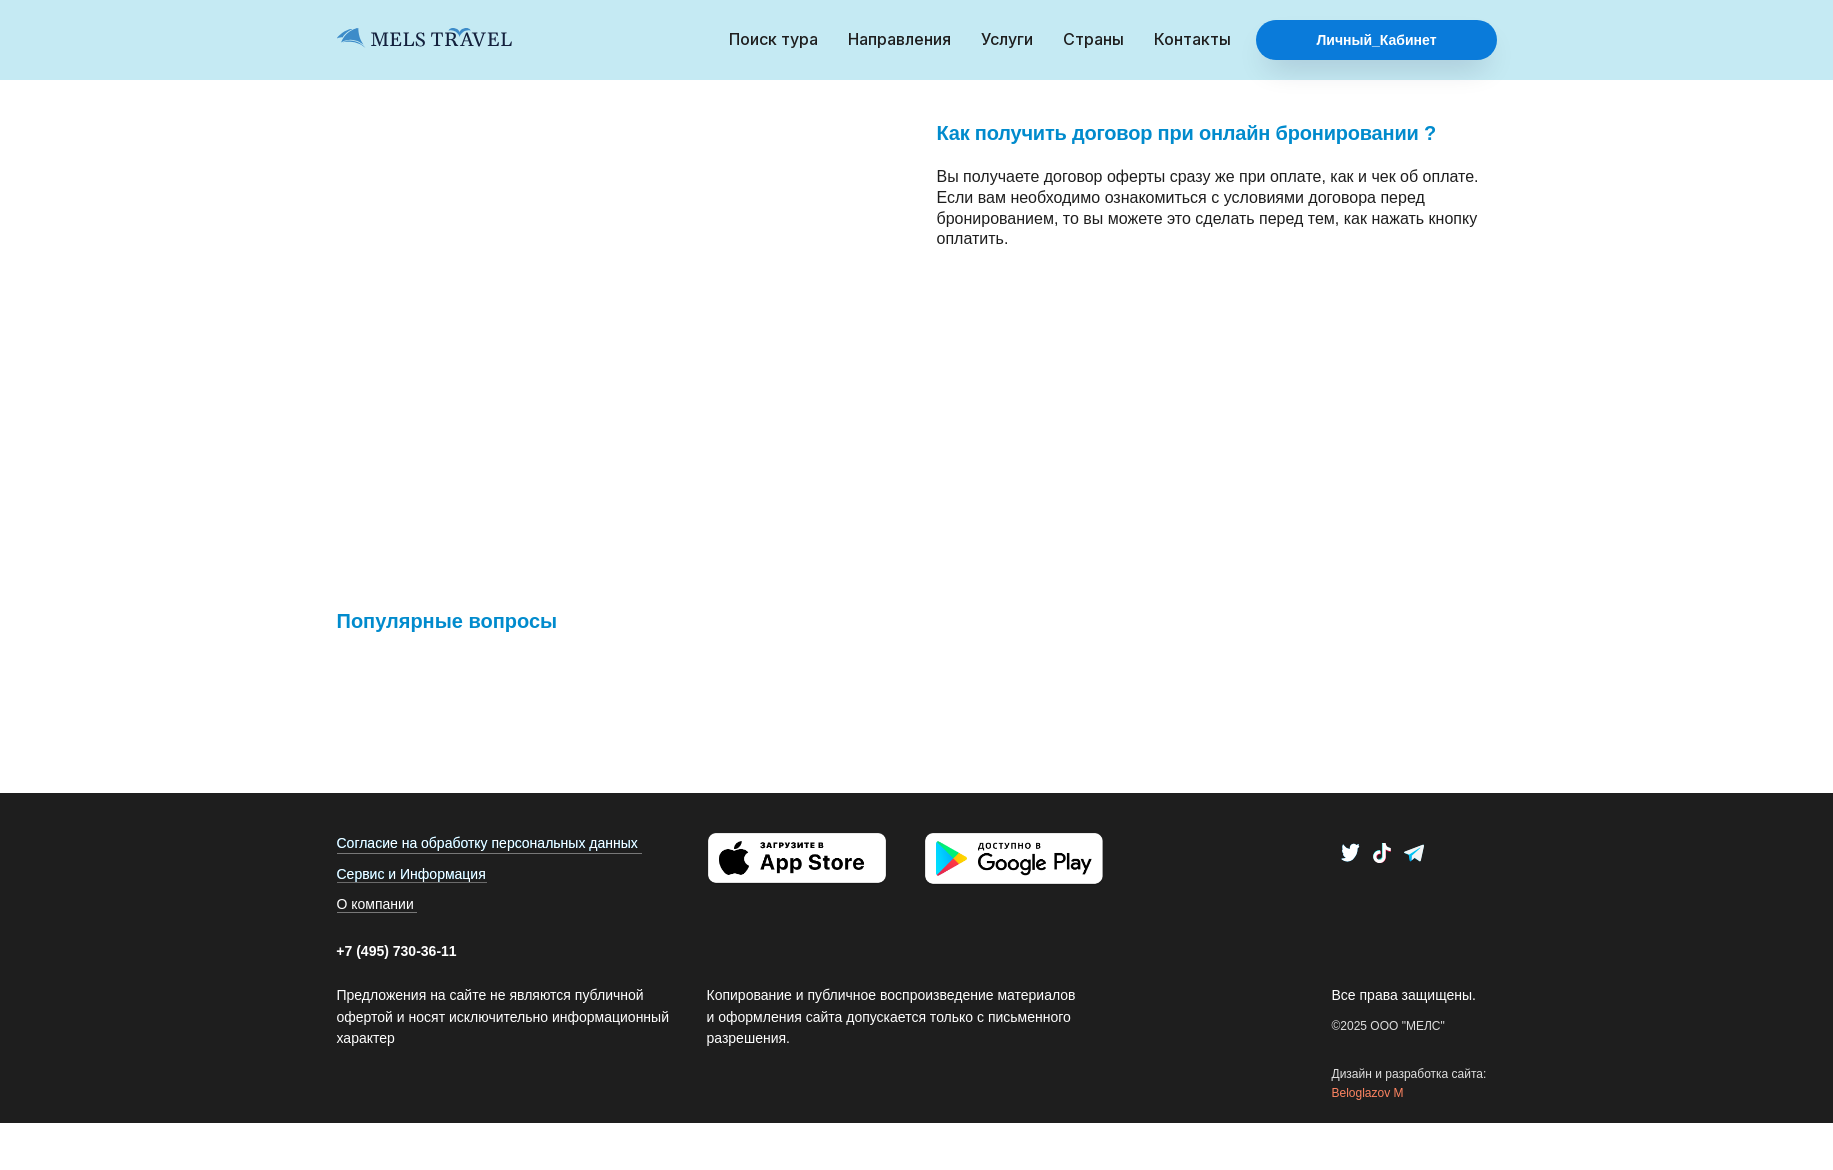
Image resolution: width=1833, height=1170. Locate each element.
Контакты (1192, 39)
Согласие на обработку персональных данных (487, 843)
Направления (899, 39)
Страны (1093, 39)
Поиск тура (773, 39)
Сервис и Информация (411, 874)
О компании (375, 904)
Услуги (1007, 39)
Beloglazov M (1368, 1093)
